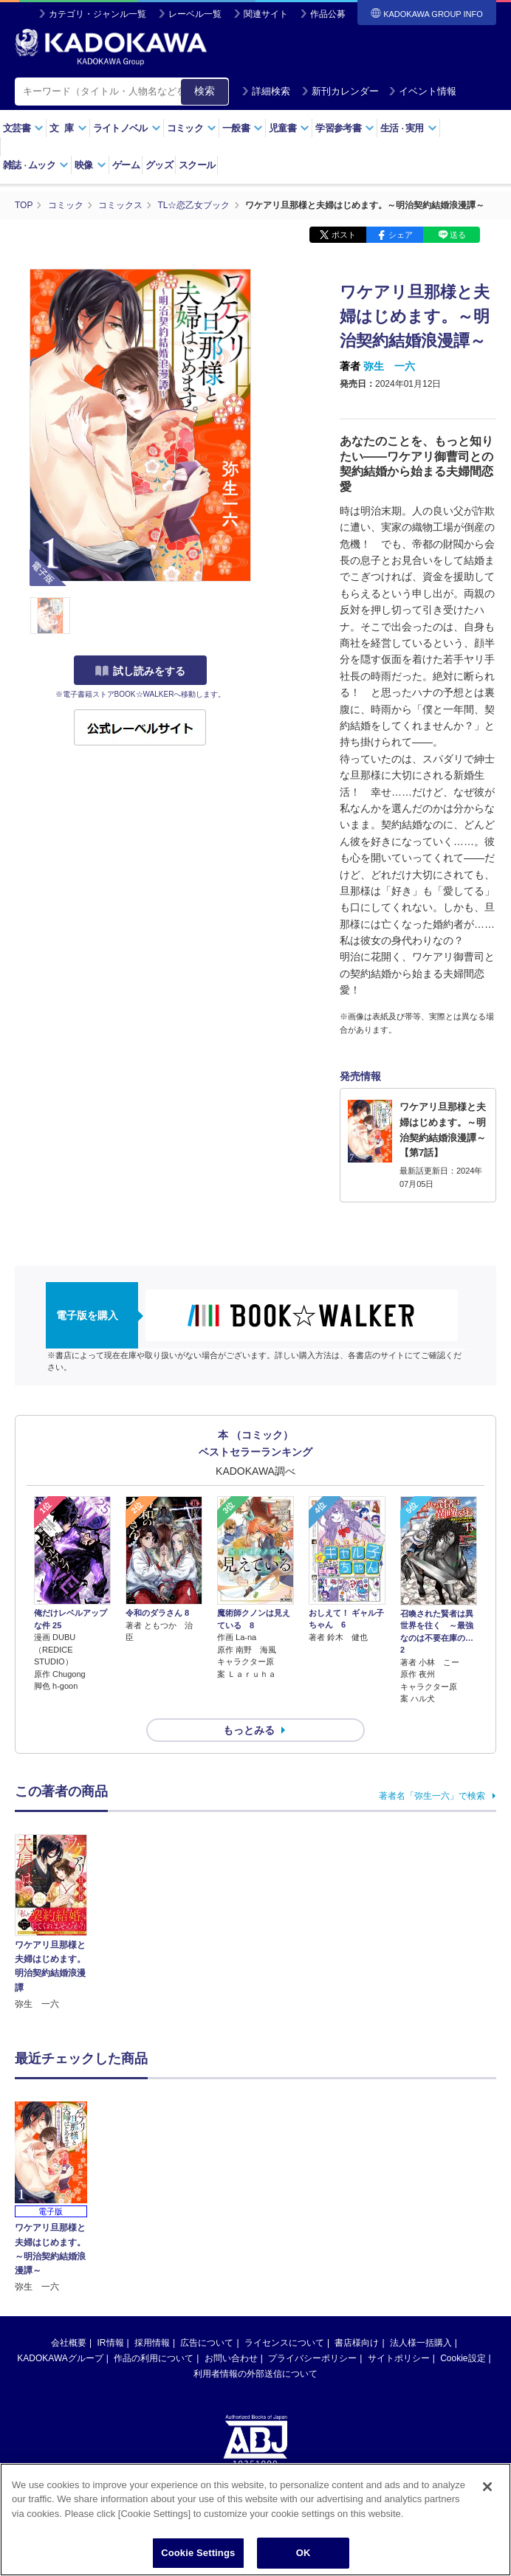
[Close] (487, 2487)
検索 (204, 91)
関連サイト (266, 14)
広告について (206, 2240)
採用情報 (152, 2240)
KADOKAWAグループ (60, 2255)
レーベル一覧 (195, 14)
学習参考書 (344, 128)
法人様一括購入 (421, 2240)
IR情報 (110, 2240)
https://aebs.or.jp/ (202, 2410)
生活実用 (408, 128)
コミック (191, 128)
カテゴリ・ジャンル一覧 (97, 14)
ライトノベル (127, 128)
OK (303, 2553)
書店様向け (357, 2240)
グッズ (159, 165)
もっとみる (249, 1730)
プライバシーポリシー (312, 2255)
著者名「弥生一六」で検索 (432, 1796)
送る (458, 234)
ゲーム (126, 165)
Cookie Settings (198, 2553)
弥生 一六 (389, 366)
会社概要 (68, 2240)
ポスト (344, 234)
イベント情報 (422, 91)
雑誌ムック (36, 165)
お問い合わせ (231, 2255)
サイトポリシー (399, 2255)
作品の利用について (153, 2255)
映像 (90, 165)
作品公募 (328, 14)
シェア (400, 234)
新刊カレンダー (340, 91)
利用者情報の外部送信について (255, 2271)
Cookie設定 (462, 2255)
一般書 (242, 128)
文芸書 (23, 128)
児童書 (289, 128)
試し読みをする (140, 671)
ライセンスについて (284, 2240)
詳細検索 (265, 91)
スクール (197, 165)
